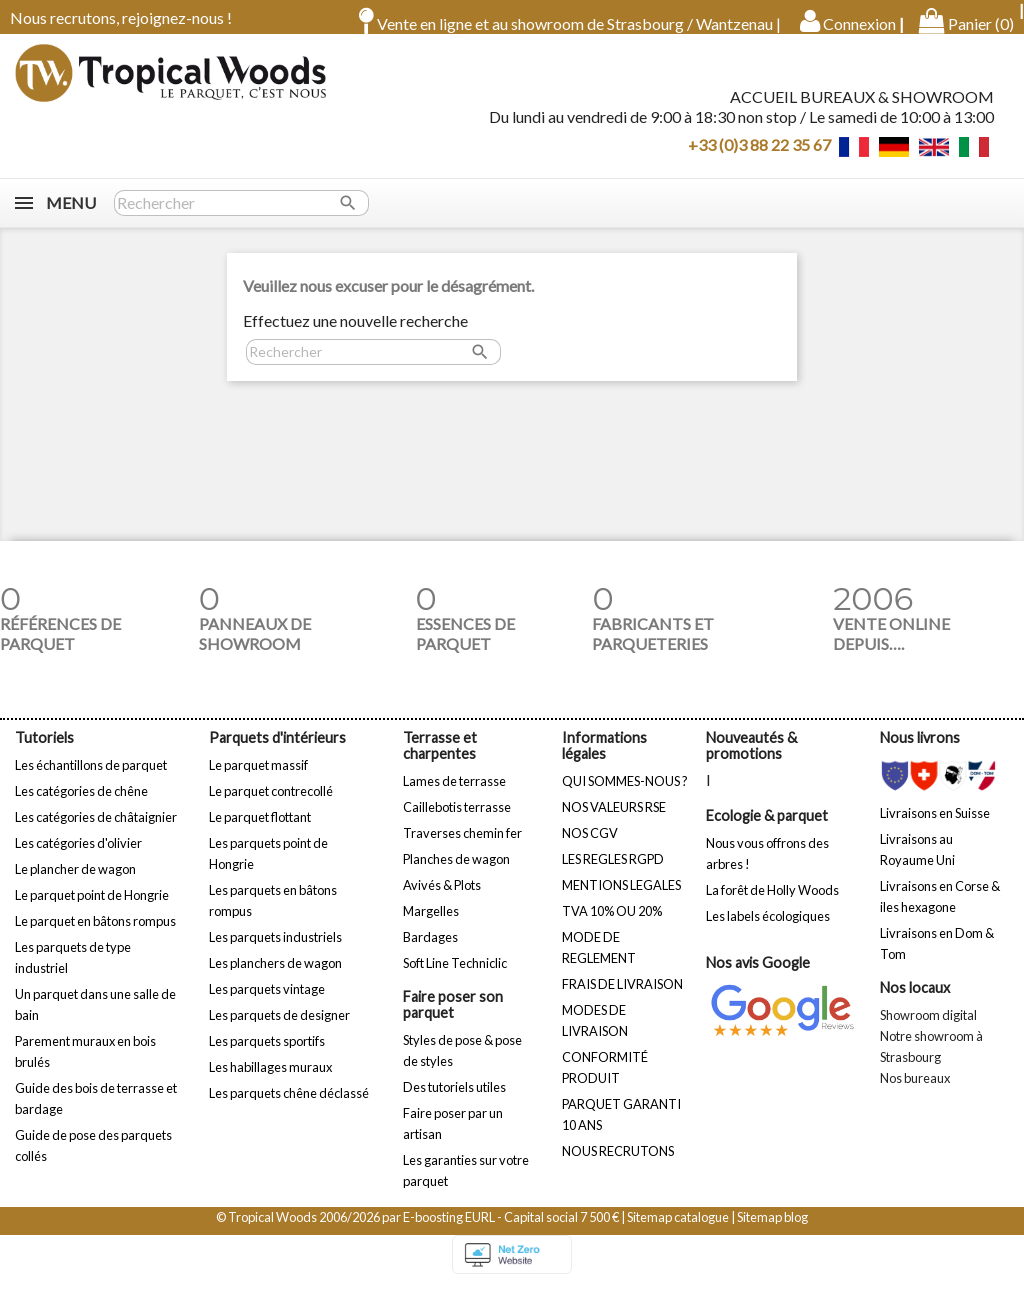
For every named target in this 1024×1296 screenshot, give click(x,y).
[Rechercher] (241, 217)
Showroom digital (928, 1029)
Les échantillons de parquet (91, 779)
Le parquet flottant (260, 831)
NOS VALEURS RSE (614, 821)
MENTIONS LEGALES (621, 899)
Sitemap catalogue (678, 1231)
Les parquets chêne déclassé (289, 1107)
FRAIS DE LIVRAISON (622, 998)
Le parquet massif (258, 779)
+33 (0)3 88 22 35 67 (759, 150)
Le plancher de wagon (75, 883)
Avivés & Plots (442, 899)
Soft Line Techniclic (455, 977)
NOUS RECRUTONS (618, 1165)
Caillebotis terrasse (457, 821)
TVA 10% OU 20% (612, 925)
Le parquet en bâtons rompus (95, 935)
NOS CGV (590, 847)
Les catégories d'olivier (78, 857)
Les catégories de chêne (81, 805)
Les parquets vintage (267, 1003)
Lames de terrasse (454, 795)
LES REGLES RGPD (613, 873)
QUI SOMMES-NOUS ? (625, 795)
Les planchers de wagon (275, 977)
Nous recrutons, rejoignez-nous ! (121, 17)
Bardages (430, 951)
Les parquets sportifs (267, 1055)
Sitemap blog (772, 1231)
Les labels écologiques (768, 930)
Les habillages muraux (270, 1081)
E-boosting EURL (449, 1231)
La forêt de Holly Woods (772, 904)
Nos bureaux (915, 1092)
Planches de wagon (456, 873)
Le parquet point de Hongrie (92, 909)
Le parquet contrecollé (271, 805)
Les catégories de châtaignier (96, 831)
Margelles (431, 925)
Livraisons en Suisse (935, 827)
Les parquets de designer (279, 1029)
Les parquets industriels (275, 951)
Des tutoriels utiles (454, 1101)
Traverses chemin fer (462, 847)
